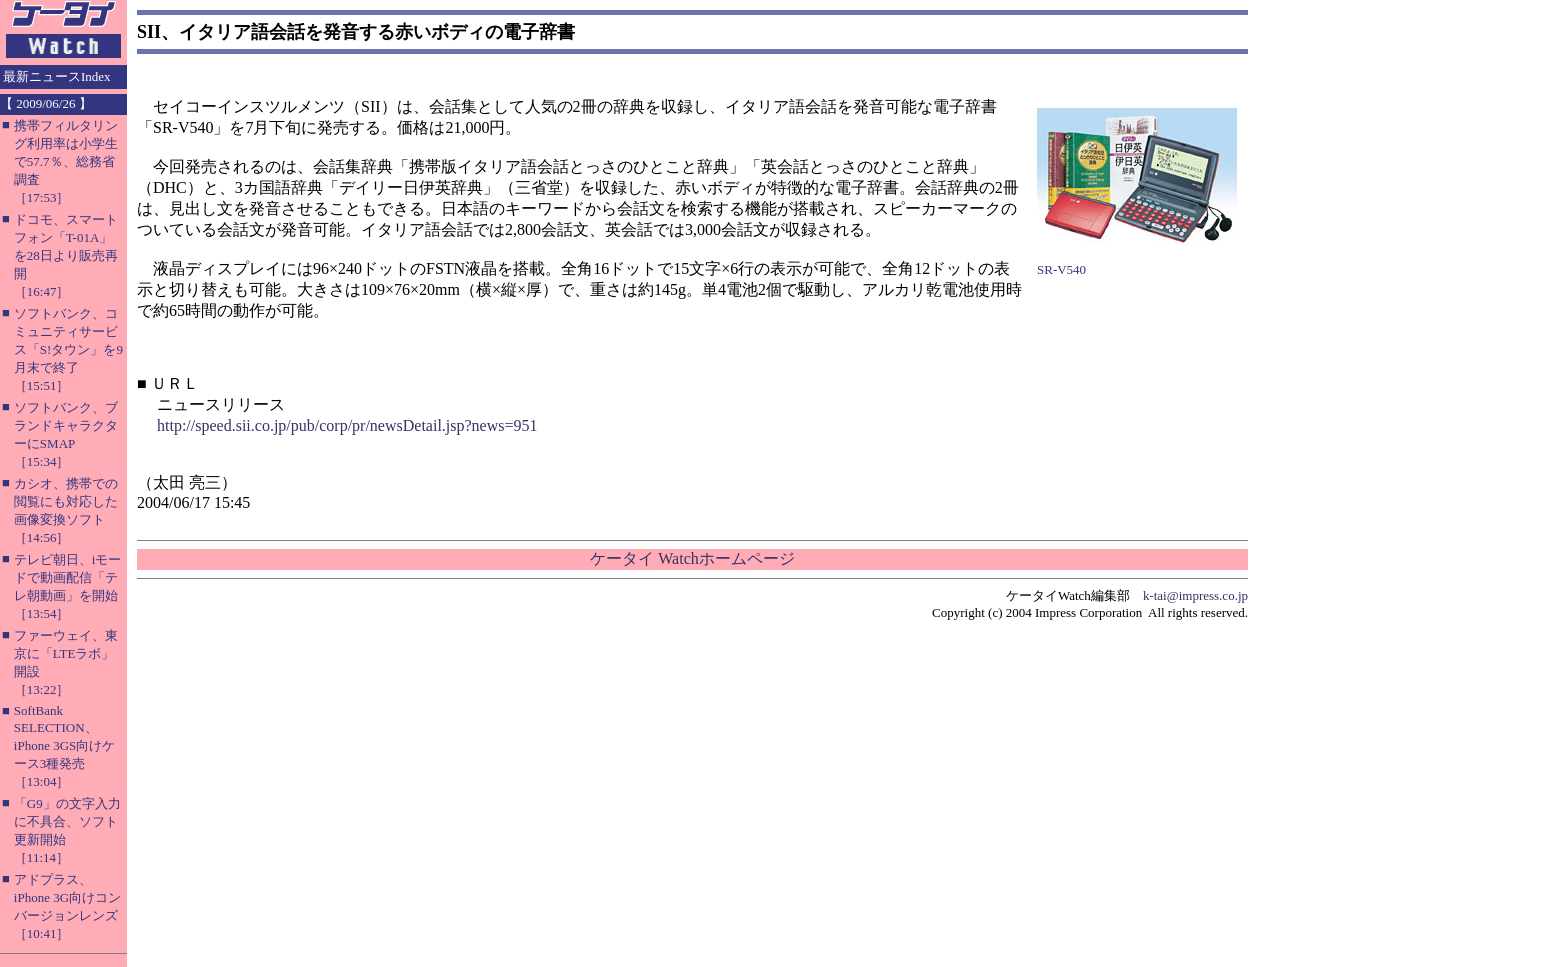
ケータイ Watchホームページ (692, 558)
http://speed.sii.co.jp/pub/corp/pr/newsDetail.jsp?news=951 (347, 425)
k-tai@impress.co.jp (1195, 595)
